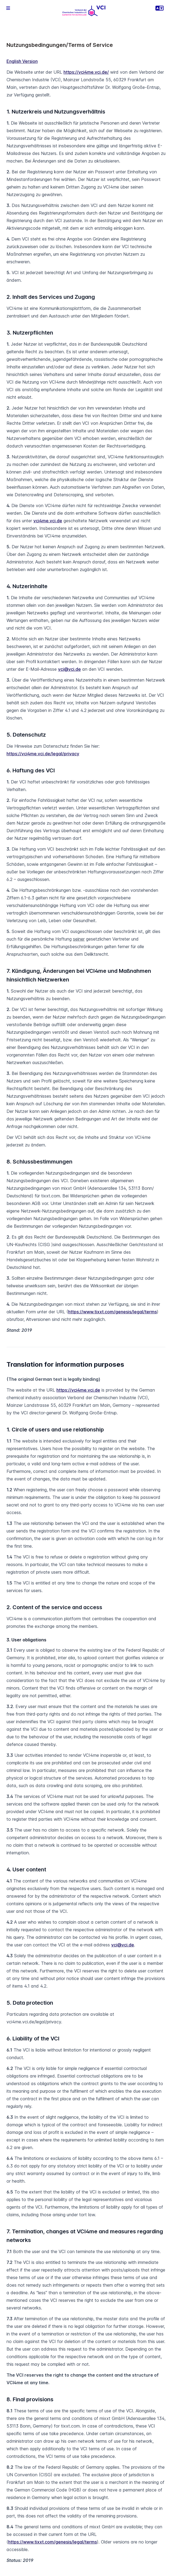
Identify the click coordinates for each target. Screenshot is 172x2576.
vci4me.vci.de (47, 520)
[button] (8, 8)
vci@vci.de (69, 669)
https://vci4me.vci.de (78, 1390)
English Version (22, 61)
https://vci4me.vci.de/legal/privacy (43, 753)
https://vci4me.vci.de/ (86, 72)
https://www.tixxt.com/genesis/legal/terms (112, 1311)
